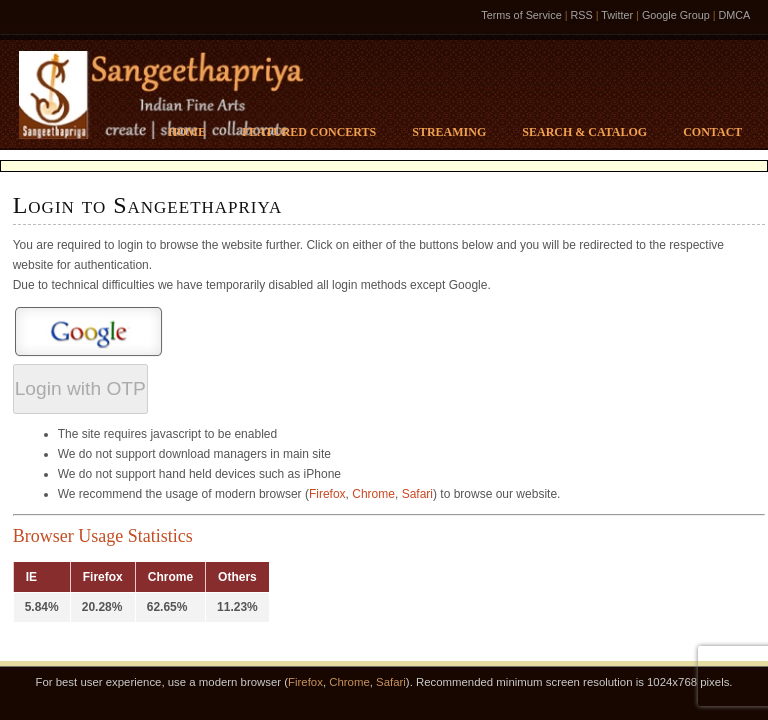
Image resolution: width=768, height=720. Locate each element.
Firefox (327, 494)
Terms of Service (521, 15)
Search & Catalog (584, 132)
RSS (581, 15)
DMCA (735, 15)
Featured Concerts (309, 132)
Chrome (373, 494)
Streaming (449, 132)
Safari (417, 494)
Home (187, 132)
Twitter (617, 15)
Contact (712, 132)
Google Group (676, 15)
